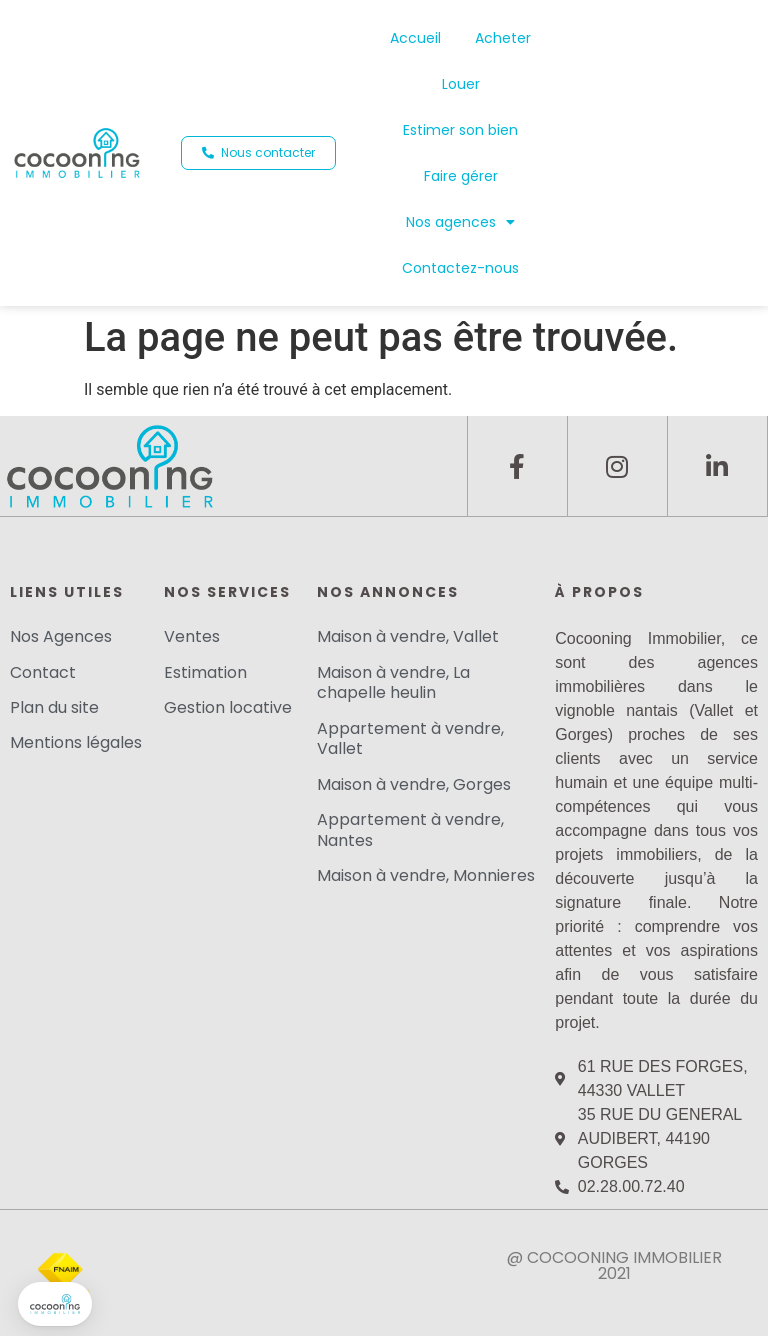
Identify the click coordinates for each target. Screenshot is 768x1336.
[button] (258, 153)
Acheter (503, 38)
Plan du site (54, 707)
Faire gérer (461, 176)
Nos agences (460, 222)
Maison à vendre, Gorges (414, 784)
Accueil (415, 38)
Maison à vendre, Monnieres (426, 875)
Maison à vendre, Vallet (408, 636)
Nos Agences (61, 636)
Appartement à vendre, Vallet (410, 739)
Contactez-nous (460, 268)
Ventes (192, 636)
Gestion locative (228, 707)
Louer (461, 84)
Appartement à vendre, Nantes (410, 830)
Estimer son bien (460, 130)
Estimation (205, 672)
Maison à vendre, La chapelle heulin (393, 683)
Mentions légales (76, 742)
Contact (43, 672)
